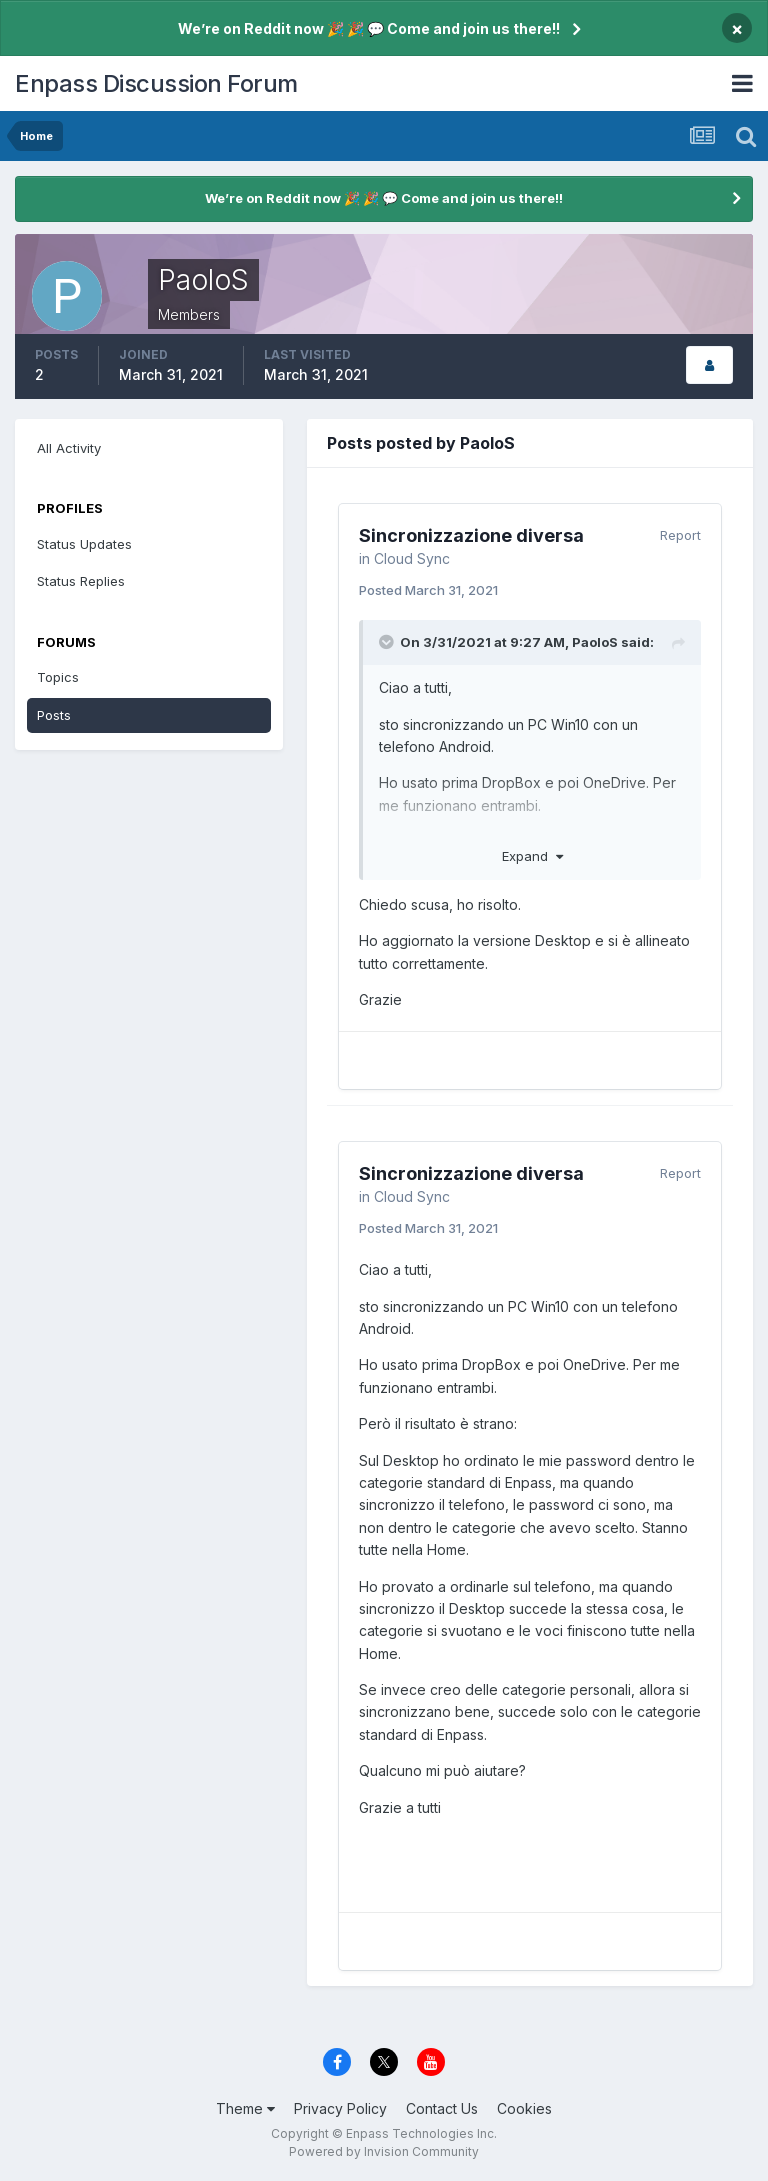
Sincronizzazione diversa (471, 535)
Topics (58, 677)
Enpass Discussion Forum (156, 83)
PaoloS (595, 642)
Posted (428, 590)
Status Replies (81, 581)
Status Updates (84, 544)
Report (680, 535)
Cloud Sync (412, 558)
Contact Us (442, 2108)
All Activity (69, 448)
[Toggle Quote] (388, 642)
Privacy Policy (340, 2108)
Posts (54, 715)
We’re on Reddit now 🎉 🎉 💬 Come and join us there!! (369, 28)
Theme (245, 2108)
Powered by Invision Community (384, 2151)
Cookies (524, 2108)
